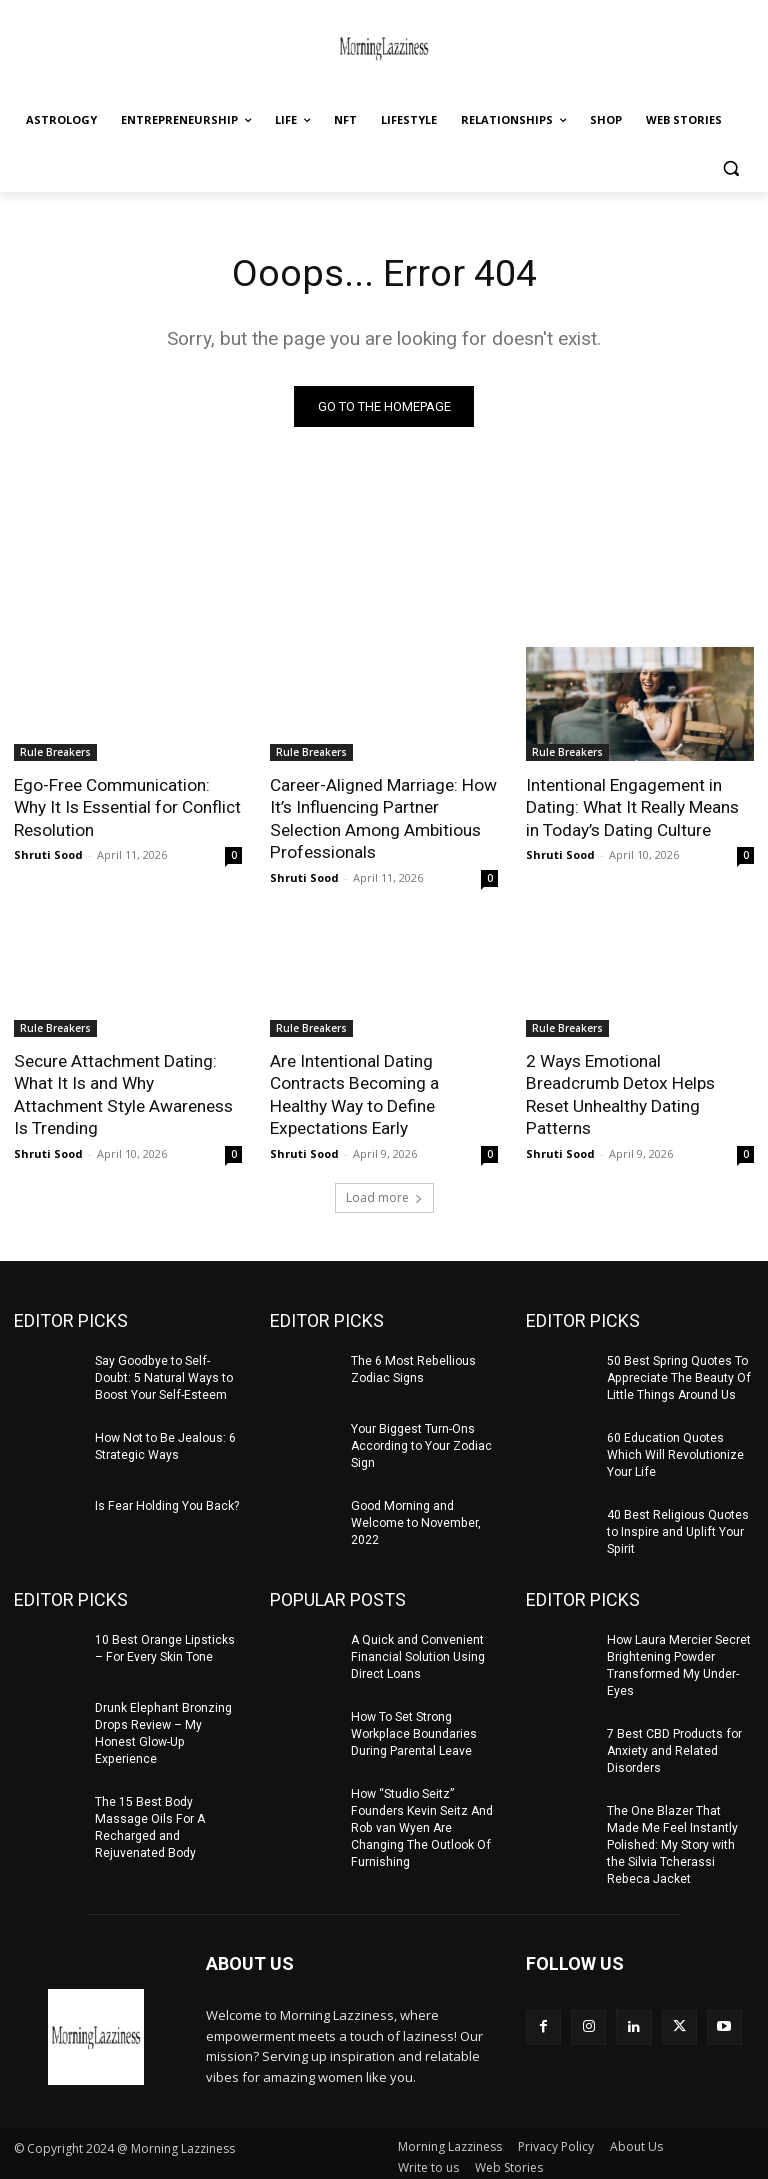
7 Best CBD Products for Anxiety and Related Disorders (674, 1745)
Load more (384, 1194)
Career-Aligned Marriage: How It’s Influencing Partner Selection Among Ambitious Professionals (383, 818)
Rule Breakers (55, 752)
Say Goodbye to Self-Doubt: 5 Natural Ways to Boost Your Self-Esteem (163, 1375)
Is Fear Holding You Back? (166, 1502)
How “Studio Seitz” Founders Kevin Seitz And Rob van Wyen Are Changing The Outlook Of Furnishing (421, 1821)
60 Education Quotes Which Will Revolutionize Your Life (675, 1451)
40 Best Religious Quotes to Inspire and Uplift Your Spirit (678, 1528)
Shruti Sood (48, 853)
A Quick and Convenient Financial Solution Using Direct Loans (417, 1652)
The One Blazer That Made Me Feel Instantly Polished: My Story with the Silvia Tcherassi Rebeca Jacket (671, 1838)
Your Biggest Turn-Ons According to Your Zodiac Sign (421, 1443)
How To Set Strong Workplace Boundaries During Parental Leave (413, 1729)
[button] (730, 168)
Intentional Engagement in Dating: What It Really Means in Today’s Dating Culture (632, 807)
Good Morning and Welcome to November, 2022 (415, 1519)
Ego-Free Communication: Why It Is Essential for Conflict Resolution (127, 807)
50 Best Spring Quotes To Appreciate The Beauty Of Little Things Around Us (677, 1375)
